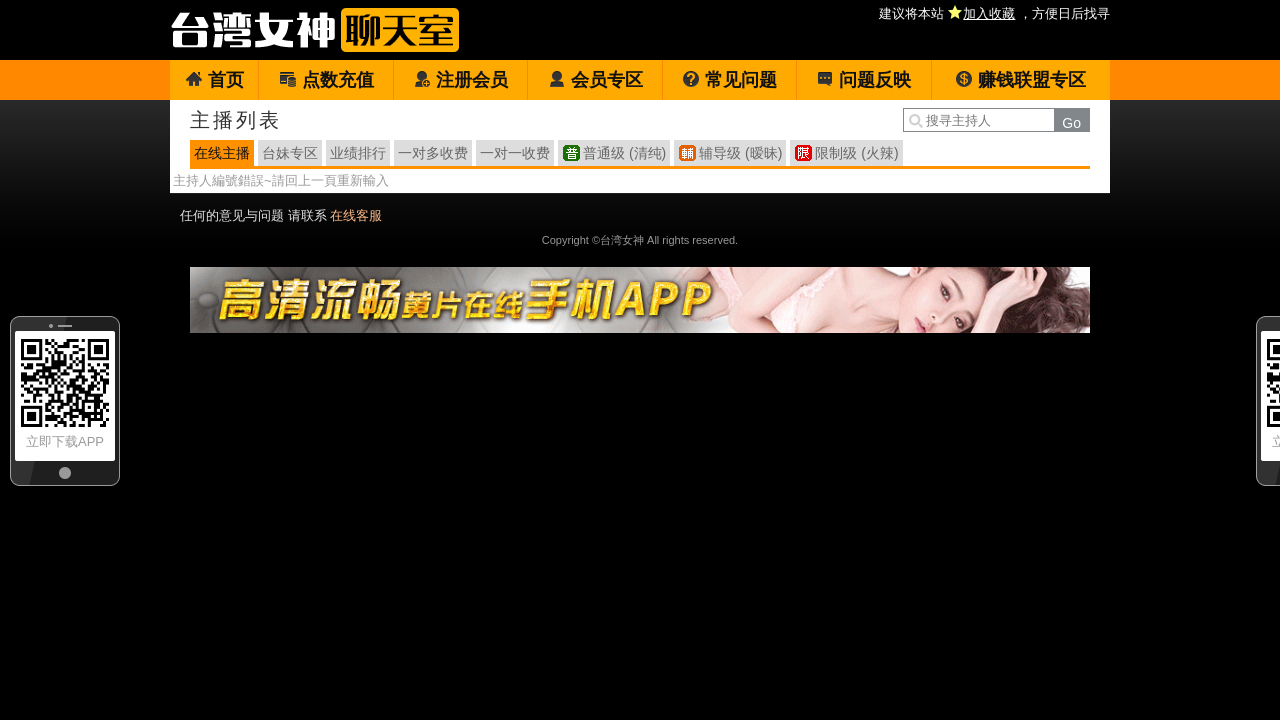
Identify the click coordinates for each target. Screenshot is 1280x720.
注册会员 (460, 80)
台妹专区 (290, 153)
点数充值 (326, 80)
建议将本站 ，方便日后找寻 (994, 13)
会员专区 (595, 80)
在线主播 (222, 153)
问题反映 (863, 80)
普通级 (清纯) (624, 153)
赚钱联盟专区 (1020, 80)
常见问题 (729, 80)
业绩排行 (358, 153)
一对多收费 (433, 153)
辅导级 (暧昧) (740, 153)
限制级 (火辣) (856, 153)
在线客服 (356, 215)
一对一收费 (515, 153)
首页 (214, 80)
